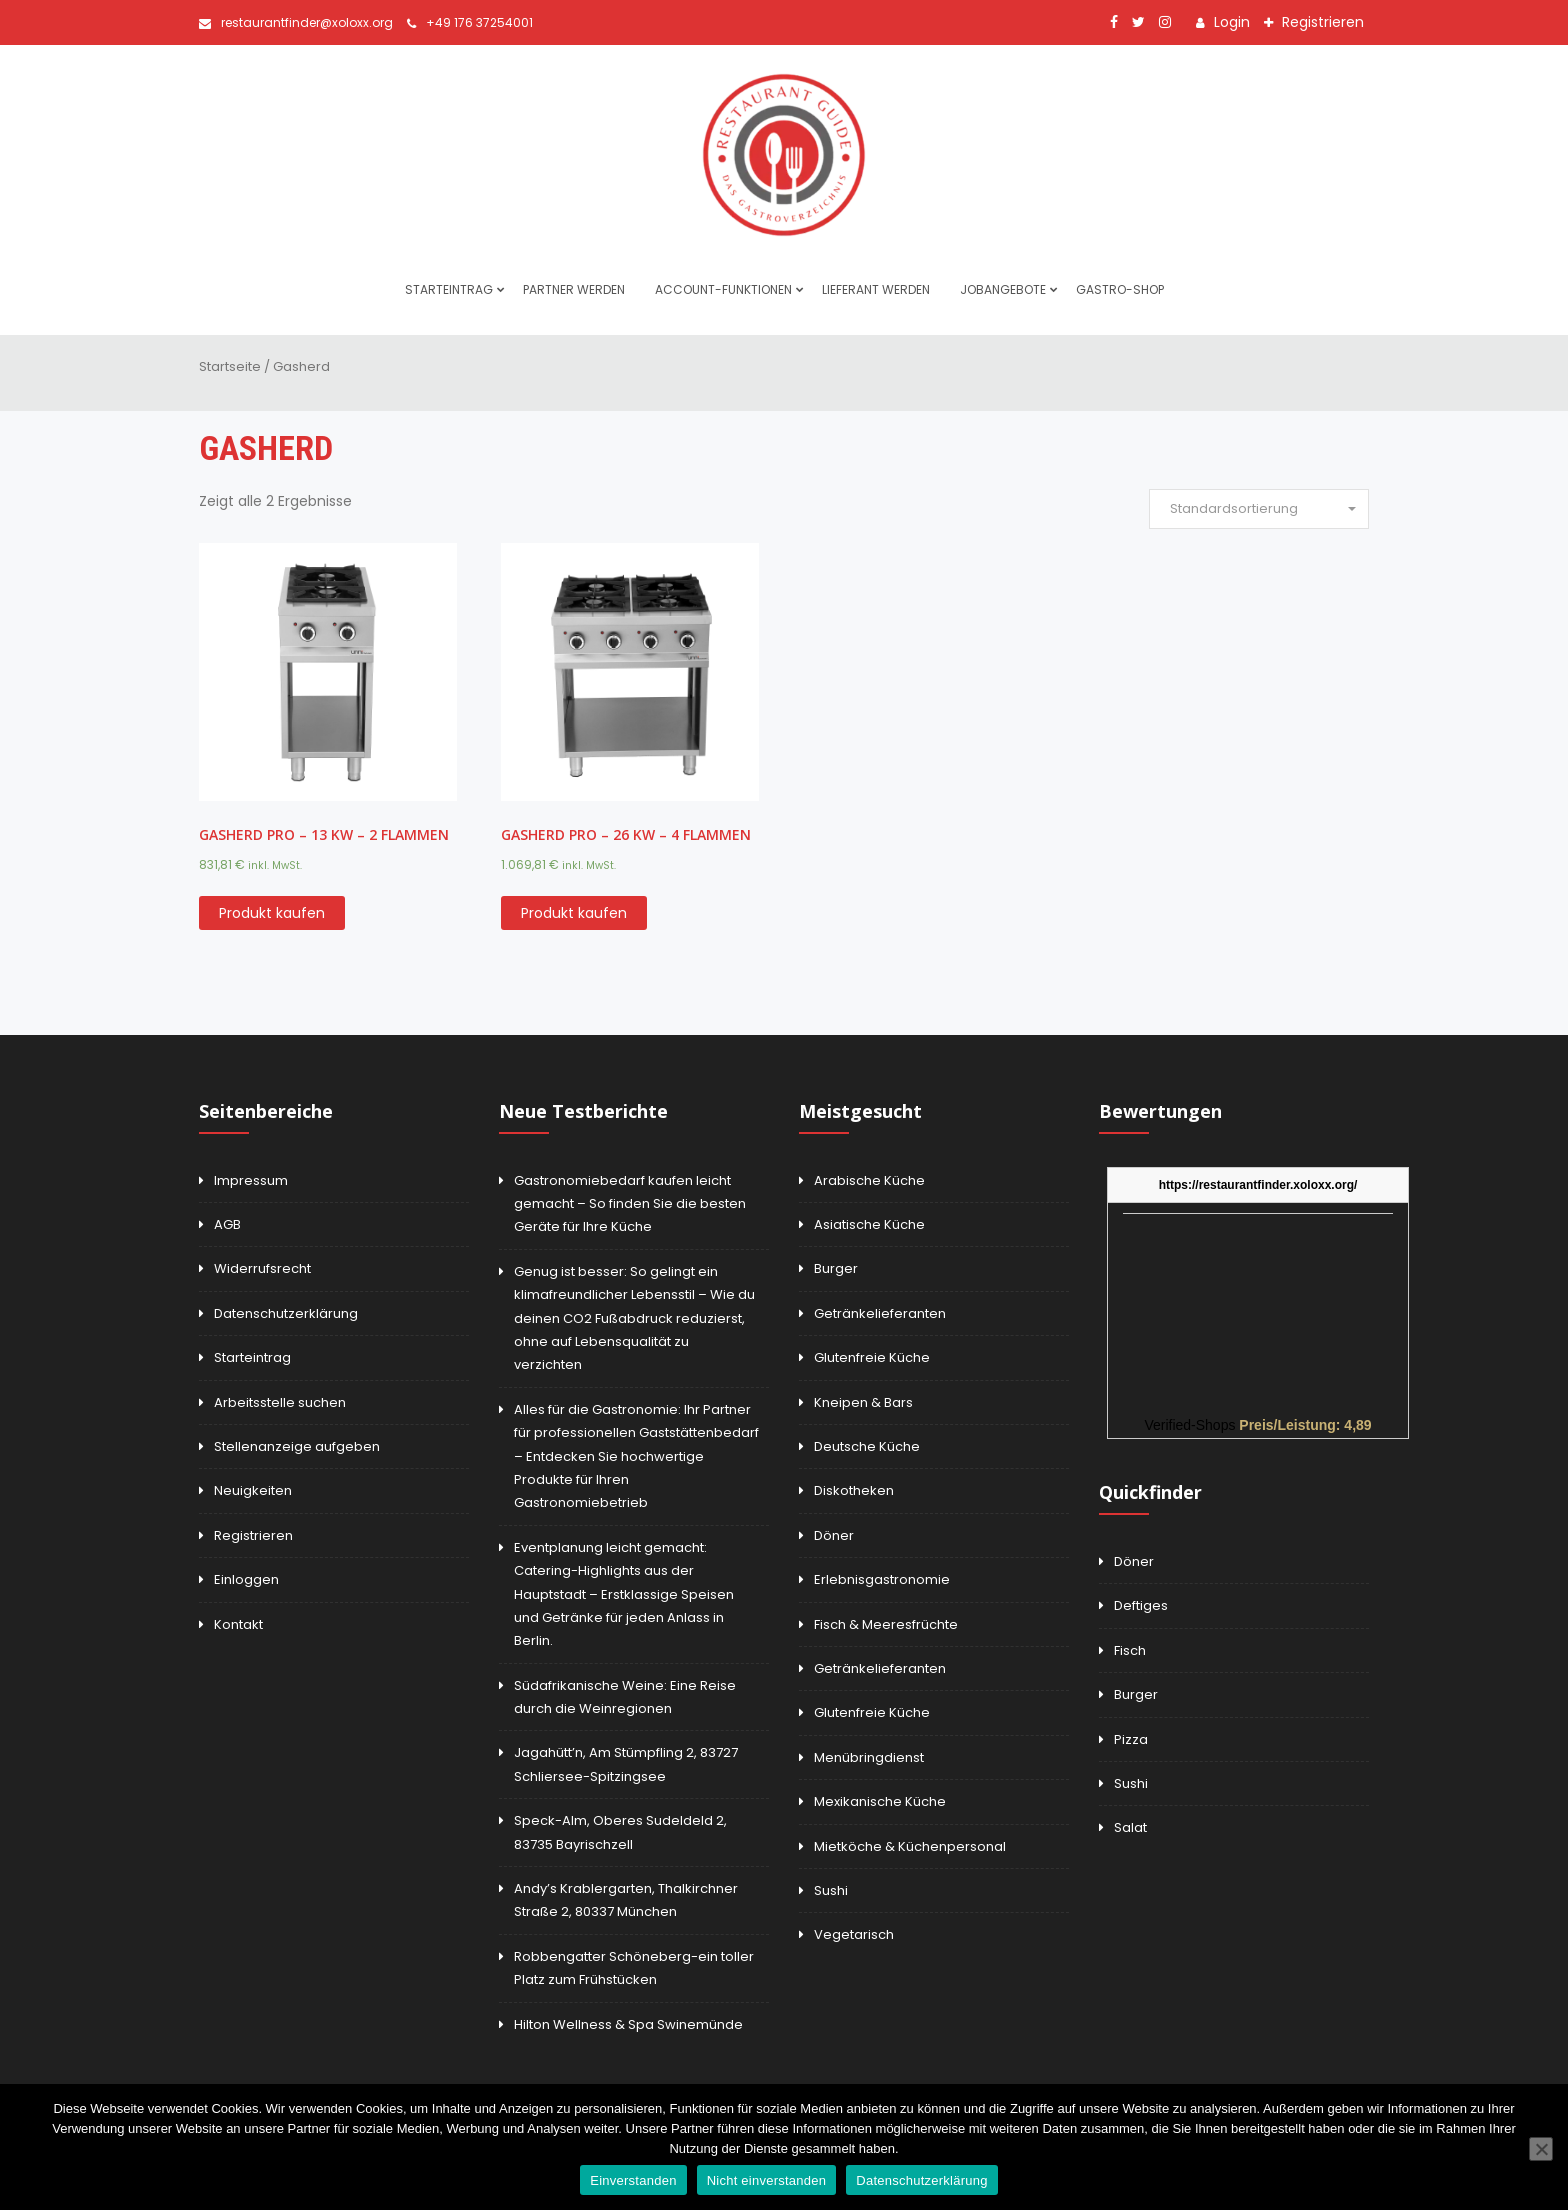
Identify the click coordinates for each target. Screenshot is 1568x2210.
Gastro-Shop (1120, 289)
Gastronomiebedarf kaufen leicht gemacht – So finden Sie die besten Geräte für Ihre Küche (630, 1204)
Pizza (1131, 1739)
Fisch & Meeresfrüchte (886, 1624)
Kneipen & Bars (863, 1402)
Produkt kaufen (272, 913)
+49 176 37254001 (470, 22)
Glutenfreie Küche (872, 1357)
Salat (1130, 1827)
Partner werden (574, 289)
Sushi (831, 1890)
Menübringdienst (869, 1757)
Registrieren (1321, 22)
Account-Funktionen (723, 289)
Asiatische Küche (869, 1224)
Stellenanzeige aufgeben (297, 1446)
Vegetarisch (854, 1934)
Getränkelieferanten (880, 1313)
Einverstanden (633, 2180)
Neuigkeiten (253, 1490)
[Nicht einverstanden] (1541, 2149)
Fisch (1130, 1650)
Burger (836, 1268)
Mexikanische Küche (880, 1801)
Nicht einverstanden (767, 2180)
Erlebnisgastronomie (882, 1579)
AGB (227, 1224)
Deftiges (1141, 1605)
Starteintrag (449, 289)
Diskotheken (854, 1490)
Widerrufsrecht (262, 1268)
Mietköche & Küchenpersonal (910, 1846)
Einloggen (246, 1579)
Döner (834, 1535)
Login (1230, 22)
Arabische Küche (869, 1180)
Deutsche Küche (867, 1446)
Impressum (251, 1180)
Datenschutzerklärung (286, 1313)
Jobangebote (1003, 289)
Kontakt (238, 1624)
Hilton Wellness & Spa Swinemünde (628, 2024)
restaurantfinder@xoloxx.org (296, 22)
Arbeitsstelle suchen (280, 1402)
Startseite (230, 366)
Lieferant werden (876, 289)
